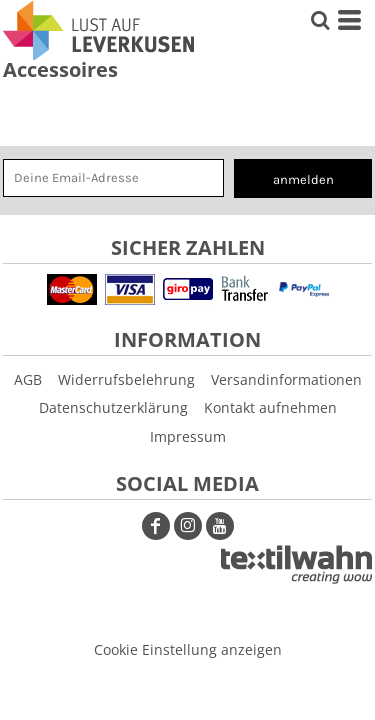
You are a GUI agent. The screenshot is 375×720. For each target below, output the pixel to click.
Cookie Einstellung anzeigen (188, 649)
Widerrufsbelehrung (126, 379)
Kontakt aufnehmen (270, 407)
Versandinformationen (286, 379)
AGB (28, 379)
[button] (296, 564)
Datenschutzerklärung (113, 407)
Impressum (188, 436)
